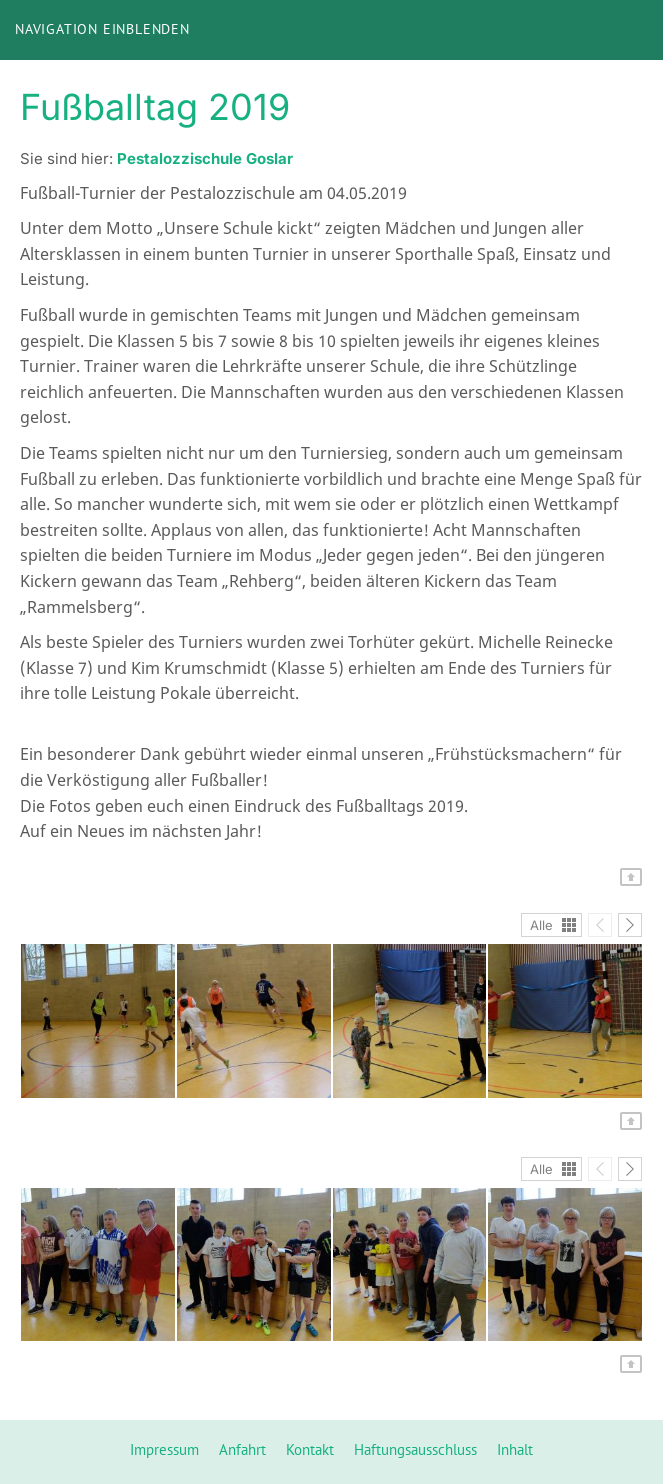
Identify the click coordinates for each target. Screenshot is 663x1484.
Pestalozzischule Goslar (205, 158)
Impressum (164, 1449)
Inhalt (515, 1449)
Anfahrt (242, 1449)
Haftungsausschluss (415, 1449)
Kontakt (310, 1449)
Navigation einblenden (102, 29)
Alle (541, 925)
